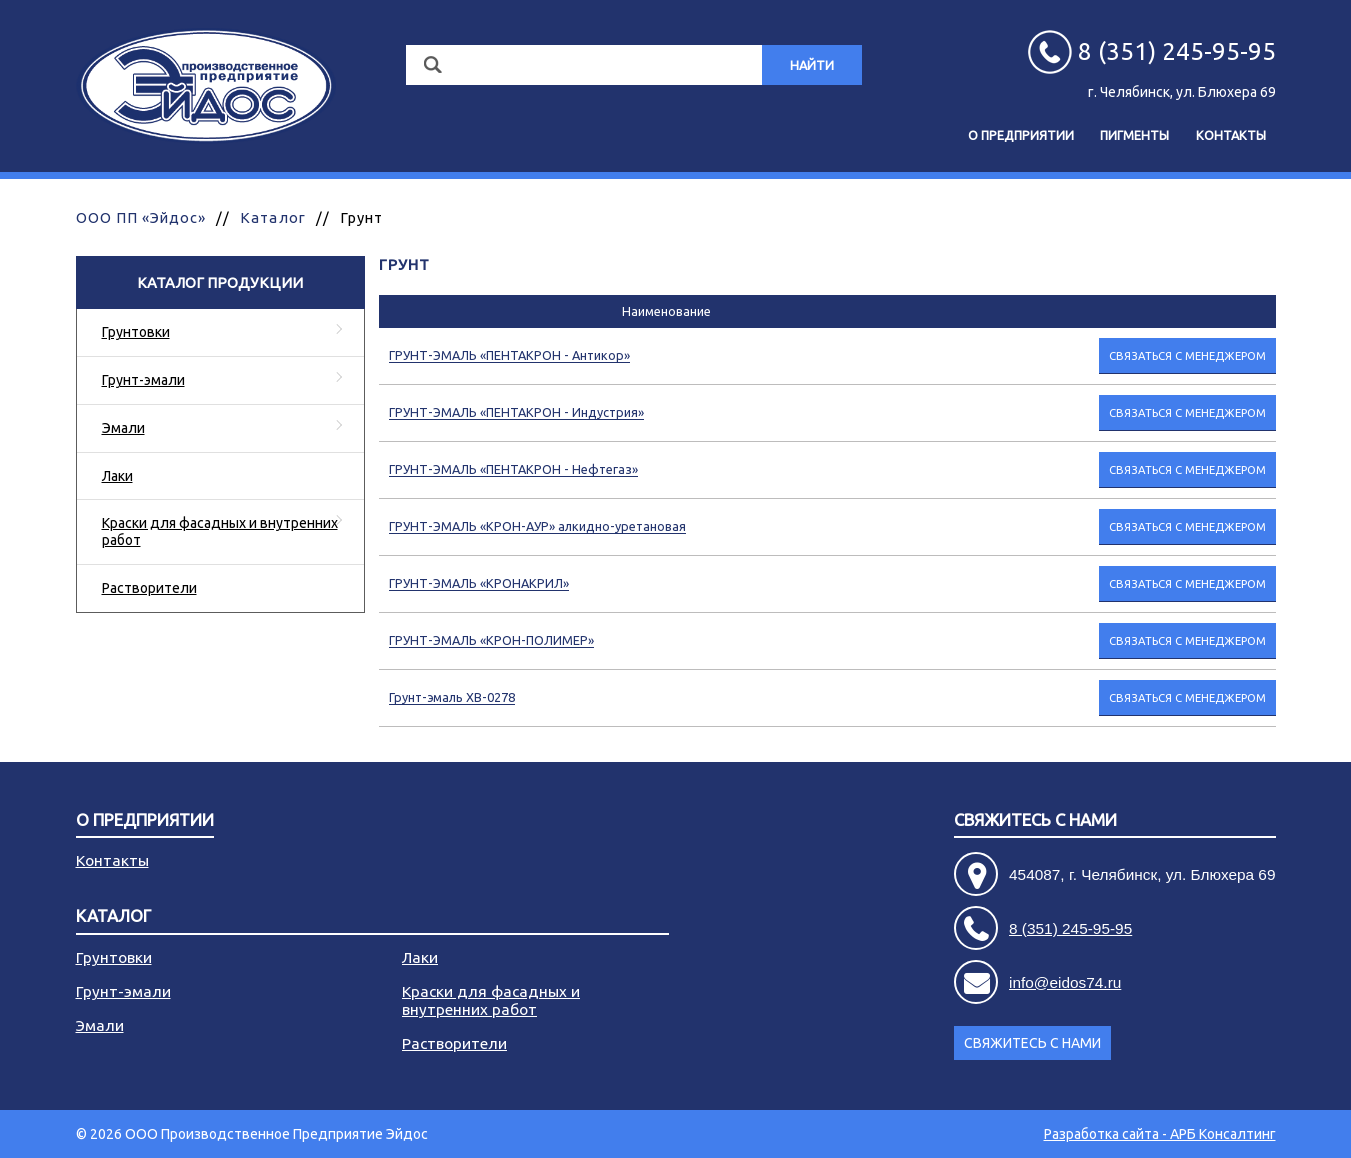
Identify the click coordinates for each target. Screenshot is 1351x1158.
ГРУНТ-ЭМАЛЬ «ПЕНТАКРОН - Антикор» (509, 355)
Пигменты (1134, 135)
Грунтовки (136, 332)
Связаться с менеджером (1187, 355)
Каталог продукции (220, 282)
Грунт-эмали (143, 380)
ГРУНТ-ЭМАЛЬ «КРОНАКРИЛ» (479, 583)
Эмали (123, 428)
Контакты (1231, 135)
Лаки (117, 476)
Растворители (149, 588)
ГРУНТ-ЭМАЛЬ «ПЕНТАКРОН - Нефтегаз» (513, 469)
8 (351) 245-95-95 (1070, 928)
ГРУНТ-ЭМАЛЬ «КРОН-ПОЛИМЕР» (491, 640)
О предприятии (1021, 135)
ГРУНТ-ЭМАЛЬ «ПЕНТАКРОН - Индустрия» (516, 412)
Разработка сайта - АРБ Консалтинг (1160, 1134)
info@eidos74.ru (1065, 982)
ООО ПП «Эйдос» (141, 217)
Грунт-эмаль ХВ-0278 (452, 697)
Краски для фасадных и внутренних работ (220, 531)
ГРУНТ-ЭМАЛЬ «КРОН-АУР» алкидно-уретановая (537, 526)
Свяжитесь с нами (1035, 820)
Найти (812, 65)
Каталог (272, 217)
